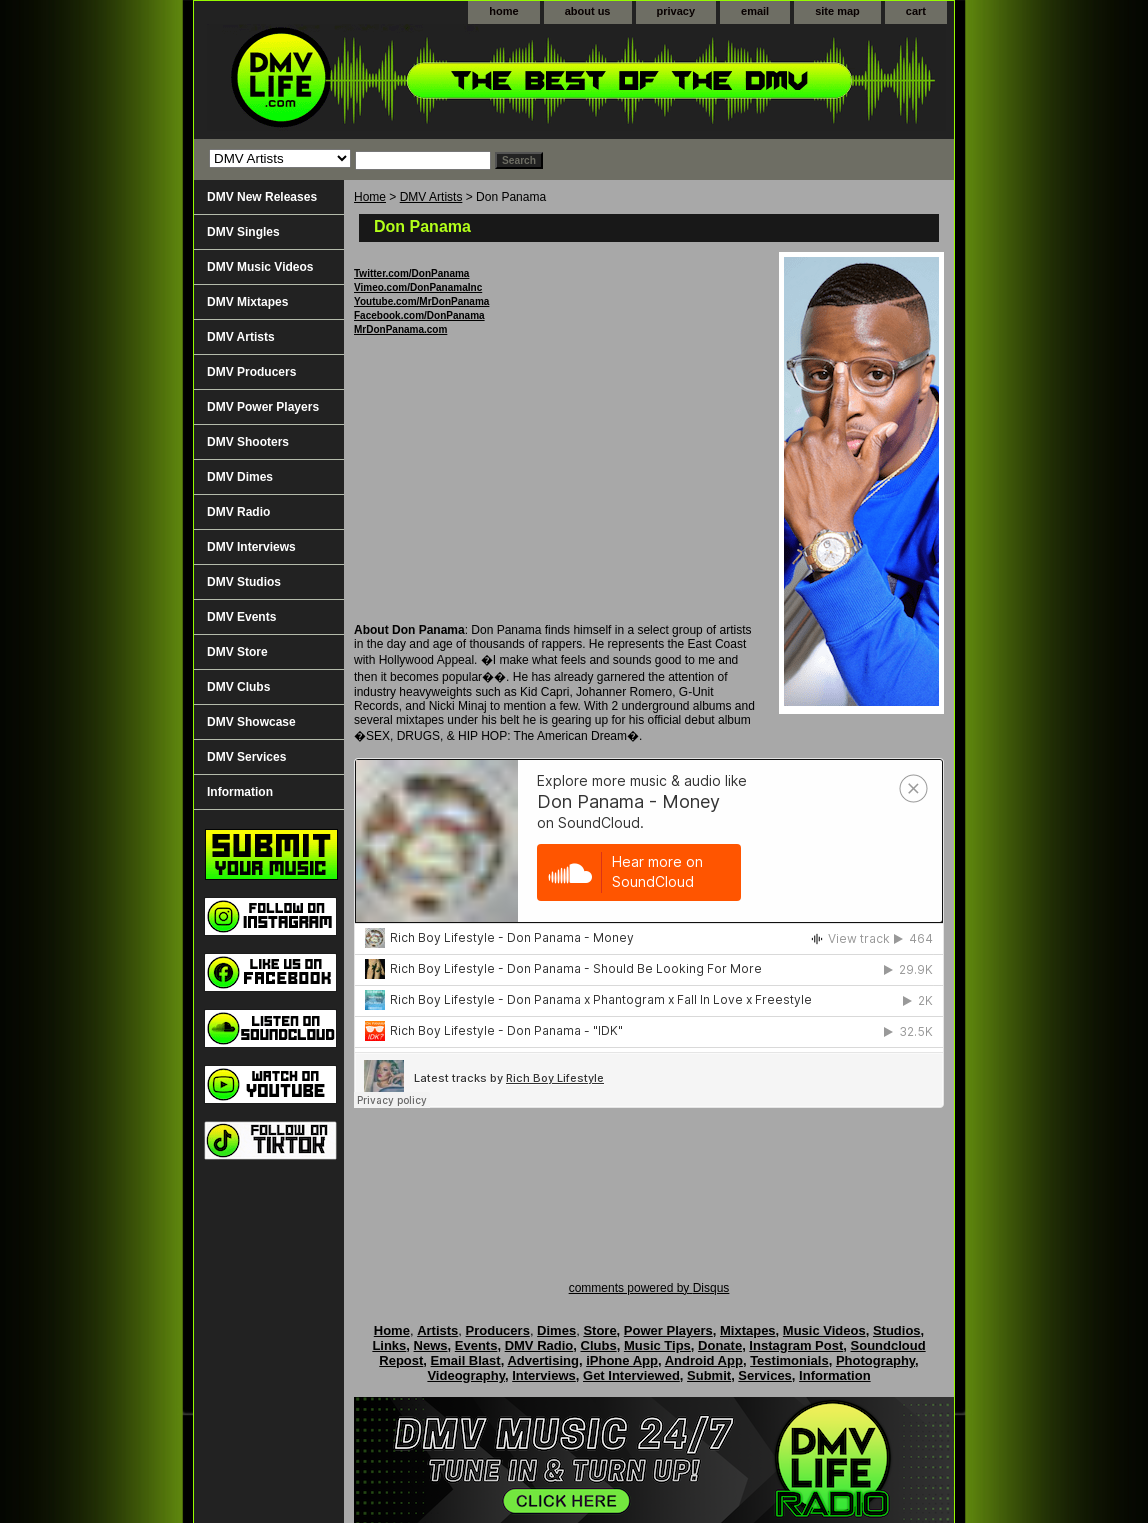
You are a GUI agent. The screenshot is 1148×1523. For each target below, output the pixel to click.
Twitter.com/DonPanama (411, 273)
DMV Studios (244, 582)
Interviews (544, 1375)
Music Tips (657, 1345)
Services (765, 1375)
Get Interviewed (631, 1375)
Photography (875, 1360)
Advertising (543, 1360)
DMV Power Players (263, 407)
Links (389, 1345)
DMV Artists (431, 197)
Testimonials (789, 1360)
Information (240, 792)
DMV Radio (238, 512)
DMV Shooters (248, 442)
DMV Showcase (251, 722)
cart (916, 11)
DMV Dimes (240, 477)
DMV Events (241, 617)
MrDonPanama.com (400, 329)
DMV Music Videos (260, 267)
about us (588, 11)
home (503, 11)
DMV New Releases (262, 197)
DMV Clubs (238, 687)
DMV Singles (243, 232)
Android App (704, 1360)
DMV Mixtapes (247, 302)
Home (370, 197)
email (755, 11)
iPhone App (622, 1360)
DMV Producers (251, 372)
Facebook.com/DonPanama (419, 315)
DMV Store (237, 652)
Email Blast (466, 1360)
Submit (709, 1375)
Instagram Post (796, 1345)
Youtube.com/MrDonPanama (421, 301)
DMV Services (246, 757)
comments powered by (649, 1288)
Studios (897, 1330)
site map (837, 11)
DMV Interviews (251, 547)
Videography (466, 1375)
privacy (676, 11)
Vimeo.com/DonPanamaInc (418, 287)
